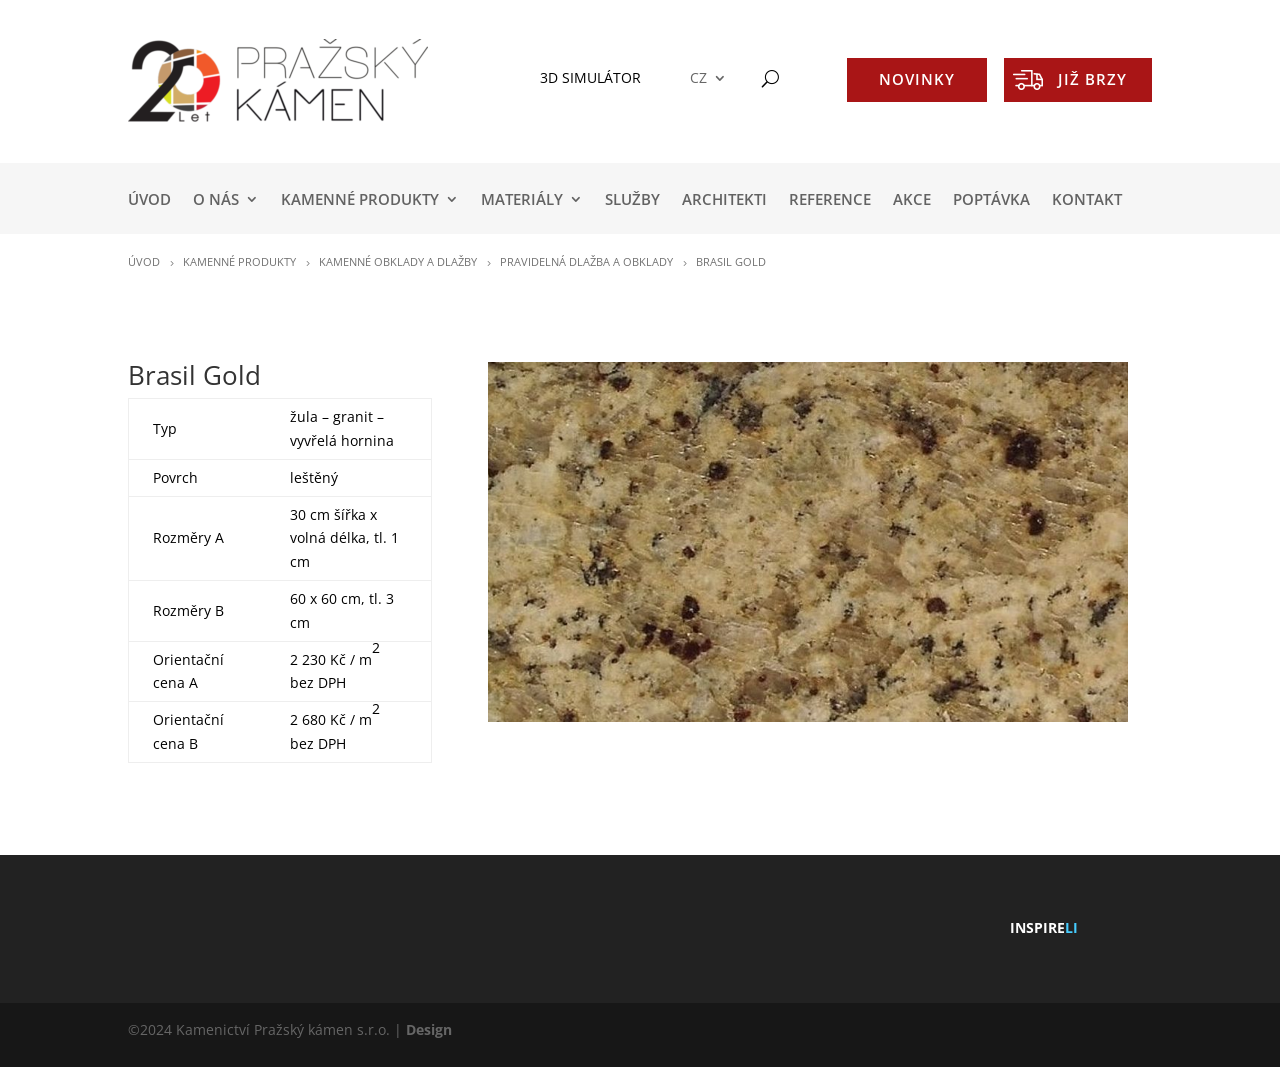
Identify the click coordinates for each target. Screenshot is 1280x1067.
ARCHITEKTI (724, 200)
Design (429, 1029)
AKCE (912, 200)
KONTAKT (1087, 200)
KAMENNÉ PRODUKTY (360, 200)
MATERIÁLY (522, 200)
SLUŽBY (632, 200)
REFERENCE (830, 200)
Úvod (149, 200)
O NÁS (216, 200)
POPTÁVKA (991, 200)
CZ (698, 78)
